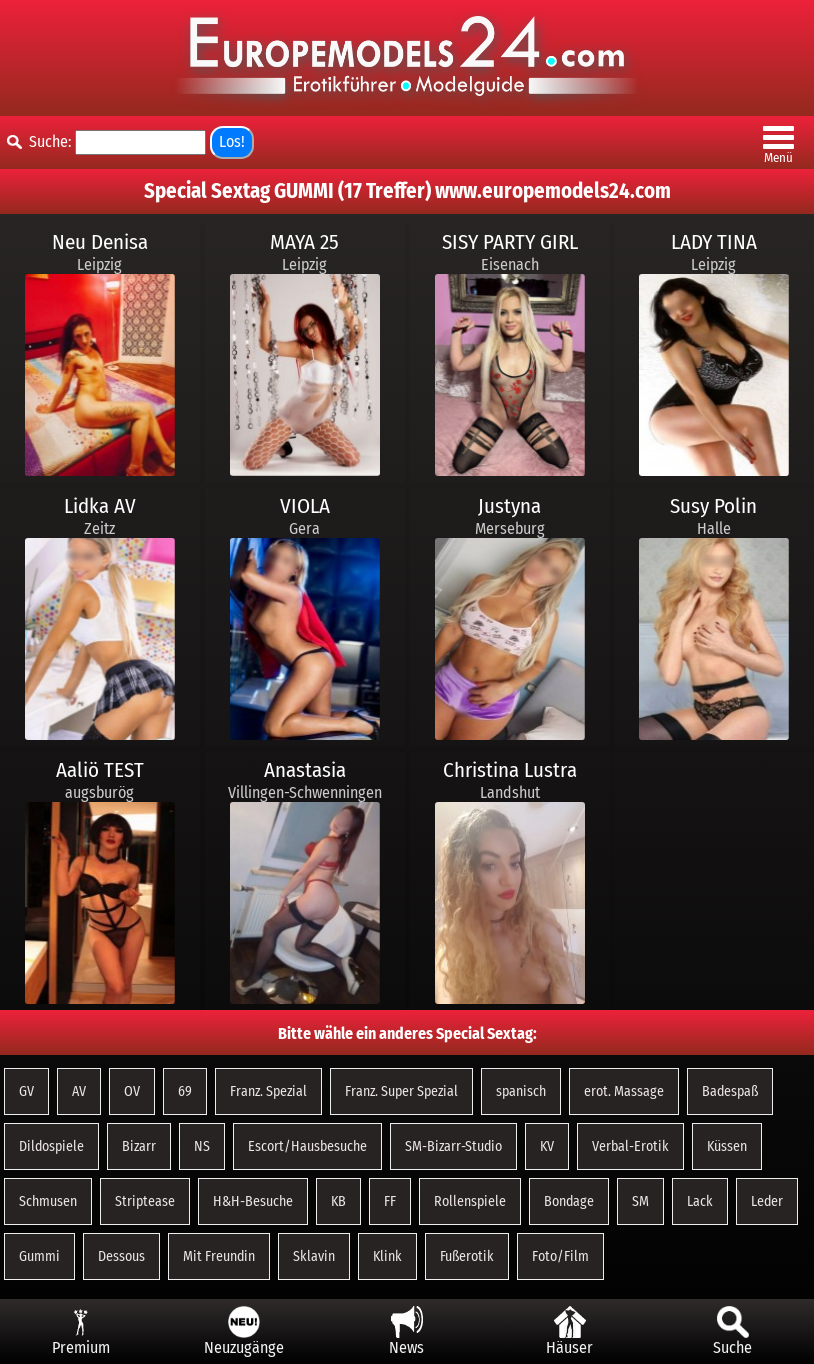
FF (390, 1201)
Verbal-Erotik (630, 1146)
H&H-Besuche (253, 1201)
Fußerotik (467, 1256)
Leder (767, 1201)
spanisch (521, 1091)
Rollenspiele (470, 1201)
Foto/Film (560, 1256)
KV (547, 1146)
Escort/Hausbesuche (307, 1146)
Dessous (121, 1256)
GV (26, 1091)
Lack (700, 1201)
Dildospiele (51, 1146)
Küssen (727, 1146)
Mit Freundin (219, 1256)
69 (185, 1091)
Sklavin (314, 1256)
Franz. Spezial (268, 1091)
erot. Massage (624, 1091)
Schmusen (48, 1201)
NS (202, 1146)
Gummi (39, 1256)
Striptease (145, 1201)
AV (79, 1091)
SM (640, 1201)
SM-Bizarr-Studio (453, 1146)
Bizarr (139, 1146)
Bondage (569, 1201)
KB (338, 1201)
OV (132, 1091)
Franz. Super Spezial (401, 1091)
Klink (387, 1256)
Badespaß (730, 1091)
